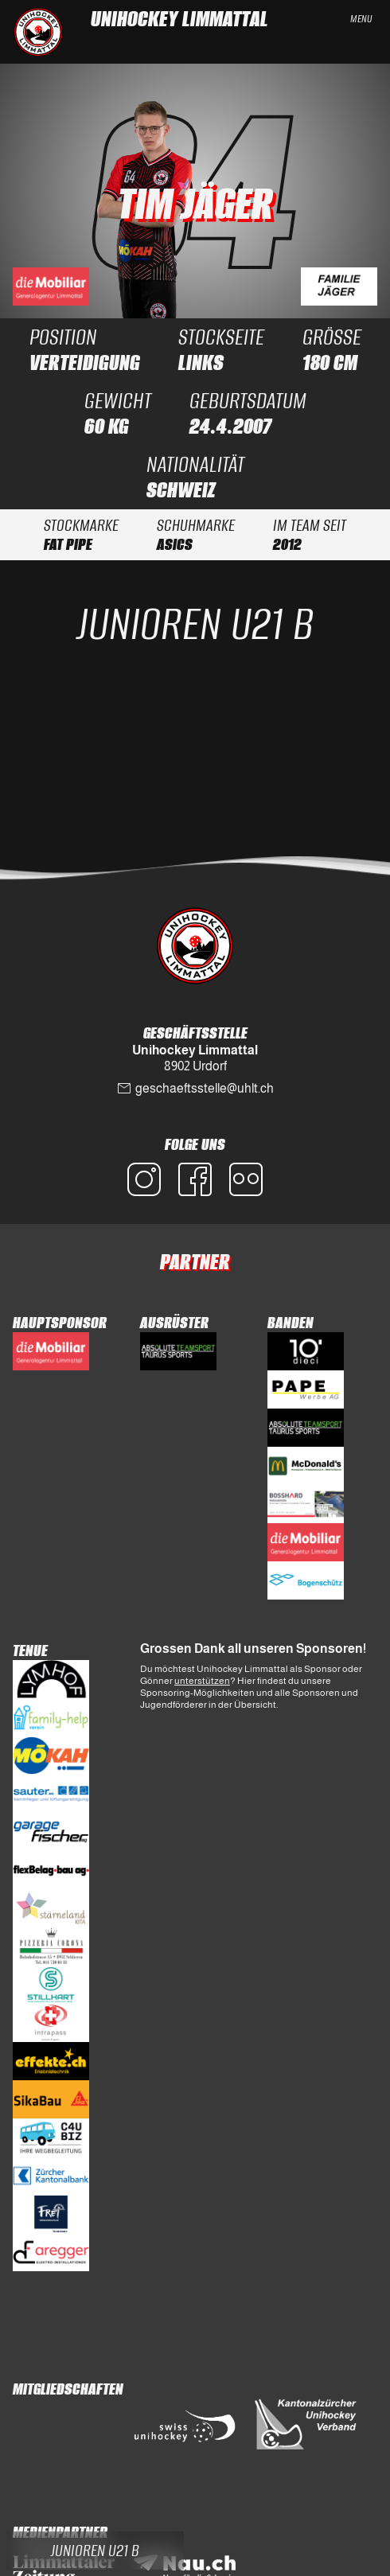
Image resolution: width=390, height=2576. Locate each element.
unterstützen (202, 1680)
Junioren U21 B (195, 623)
